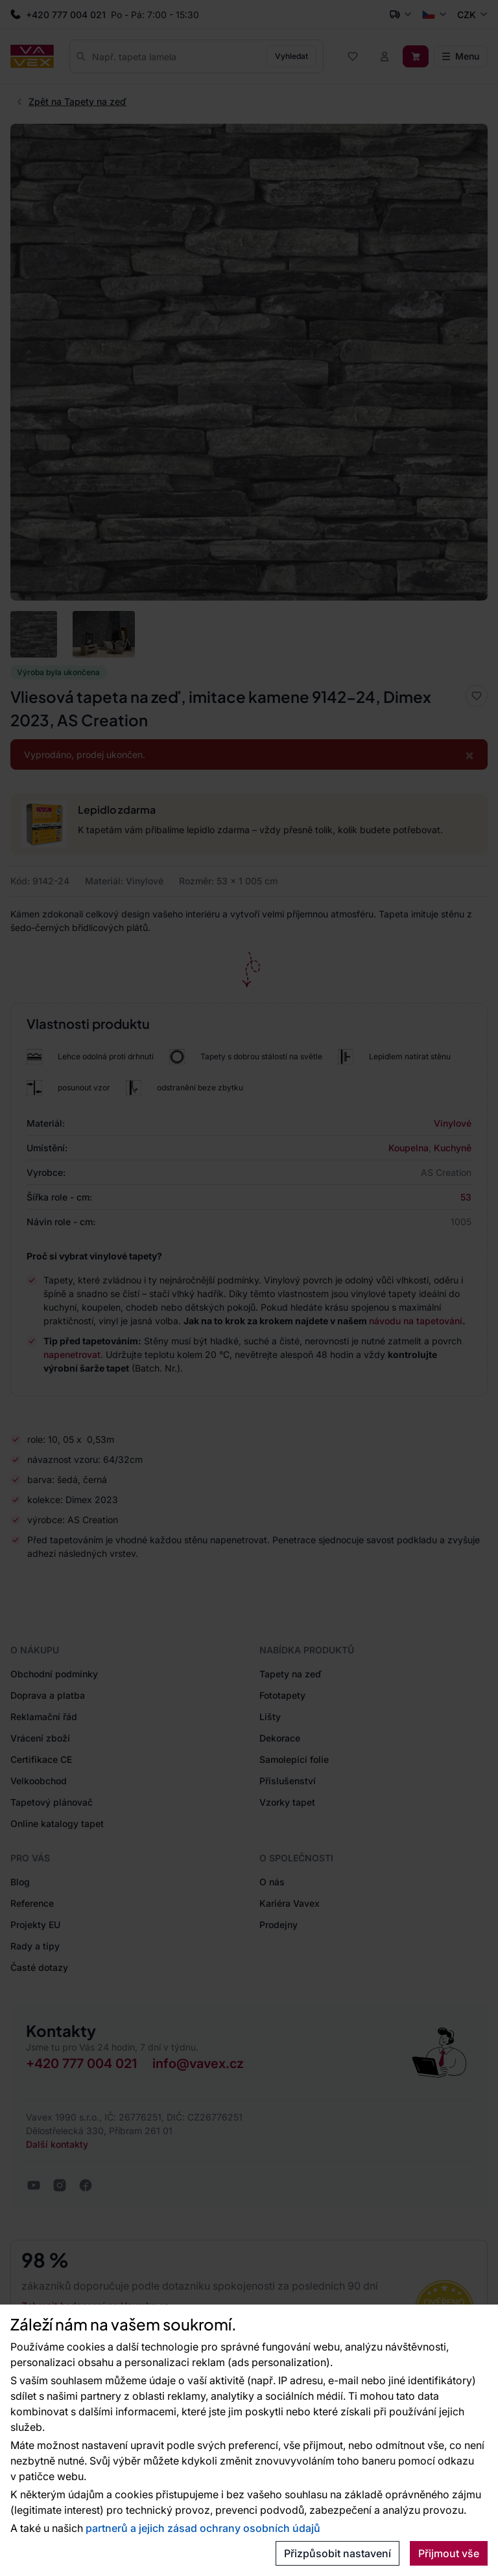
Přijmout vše (448, 2553)
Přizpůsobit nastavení (337, 2553)
